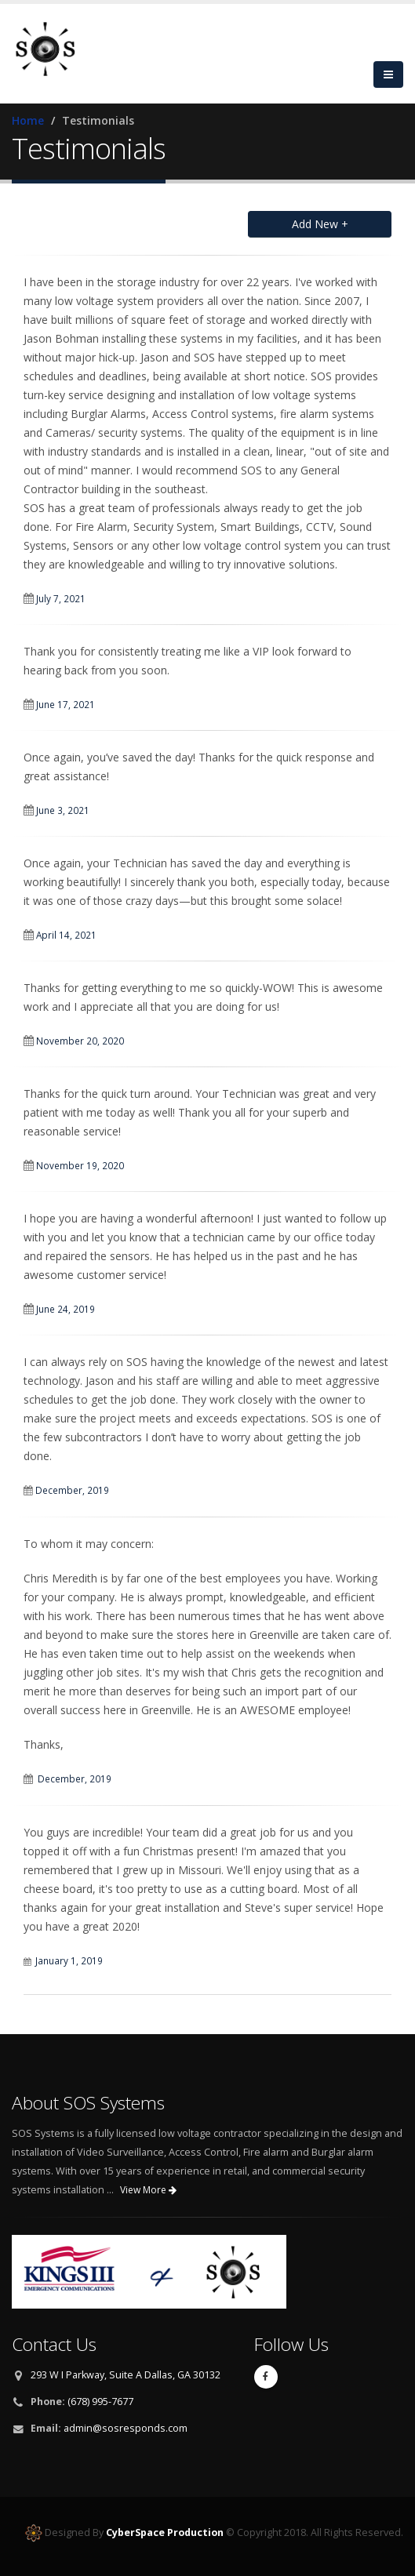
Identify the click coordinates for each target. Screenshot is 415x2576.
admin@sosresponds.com (125, 2428)
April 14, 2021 (66, 934)
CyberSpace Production (165, 2532)
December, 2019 (73, 1490)
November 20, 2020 (80, 1040)
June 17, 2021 (65, 704)
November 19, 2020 (80, 1165)
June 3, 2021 (63, 810)
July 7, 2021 (61, 598)
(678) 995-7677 (100, 2401)
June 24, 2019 (65, 1309)
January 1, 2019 (69, 1960)
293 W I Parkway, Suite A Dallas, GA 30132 (125, 2375)
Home (28, 120)
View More (148, 2189)
